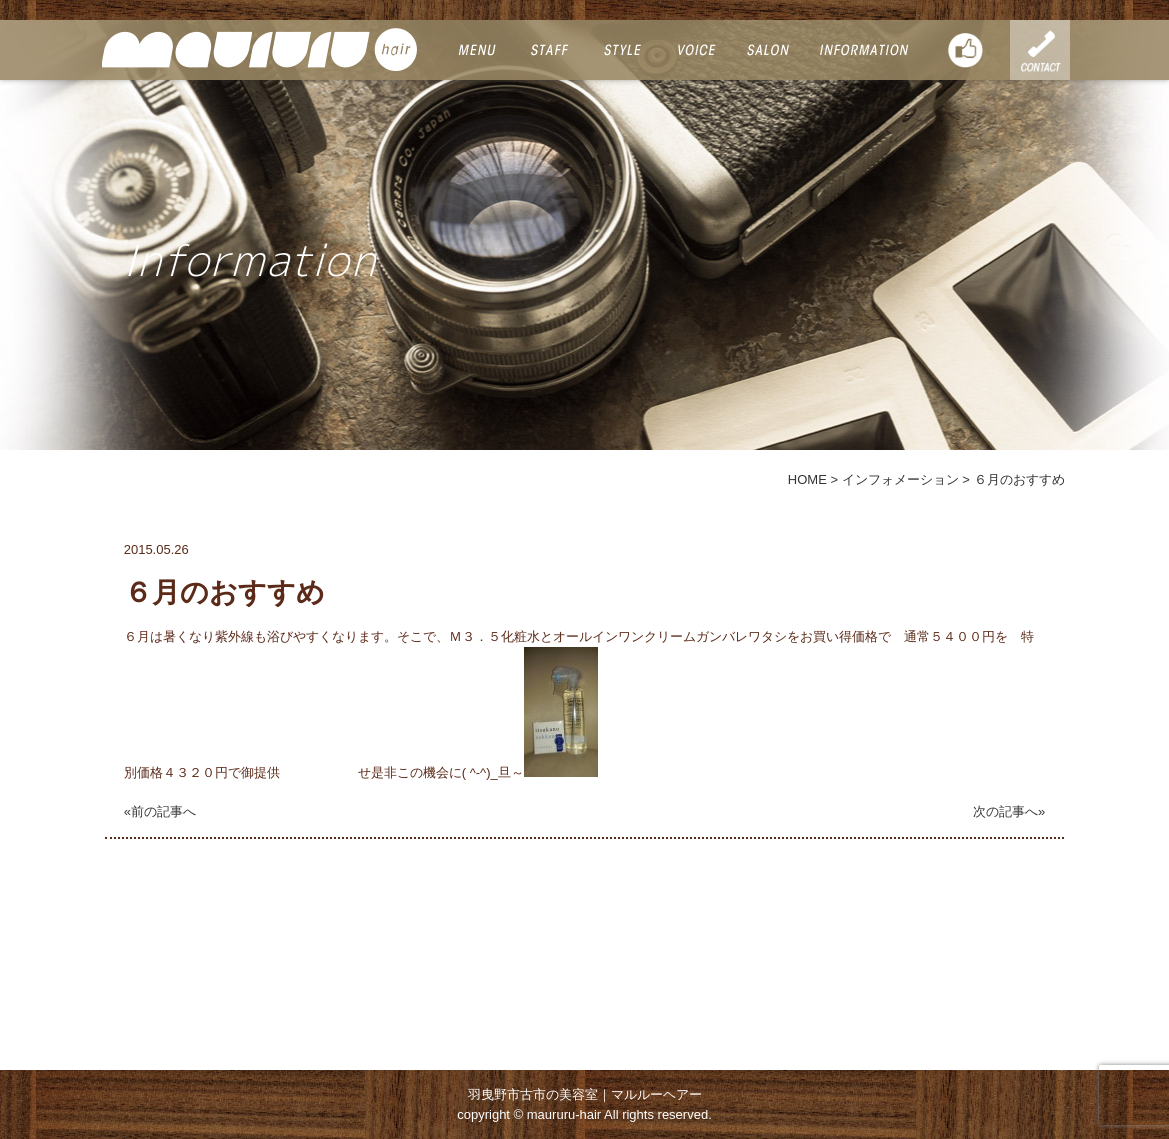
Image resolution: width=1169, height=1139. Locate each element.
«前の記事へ (160, 811)
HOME (807, 479)
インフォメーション (900, 479)
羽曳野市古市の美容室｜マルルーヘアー (585, 1094)
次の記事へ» (1009, 811)
